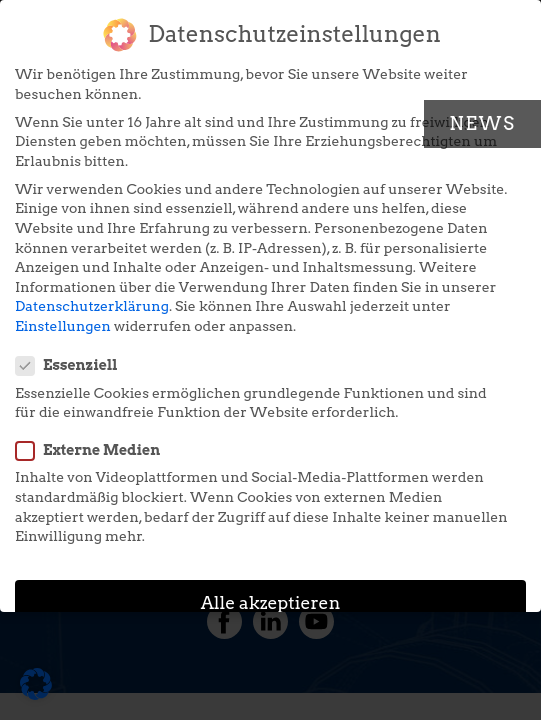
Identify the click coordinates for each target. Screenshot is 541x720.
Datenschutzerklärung (92, 298)
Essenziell (73, 357)
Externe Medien (94, 442)
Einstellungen (63, 318)
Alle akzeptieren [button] (271, 594)
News (482, 123)
